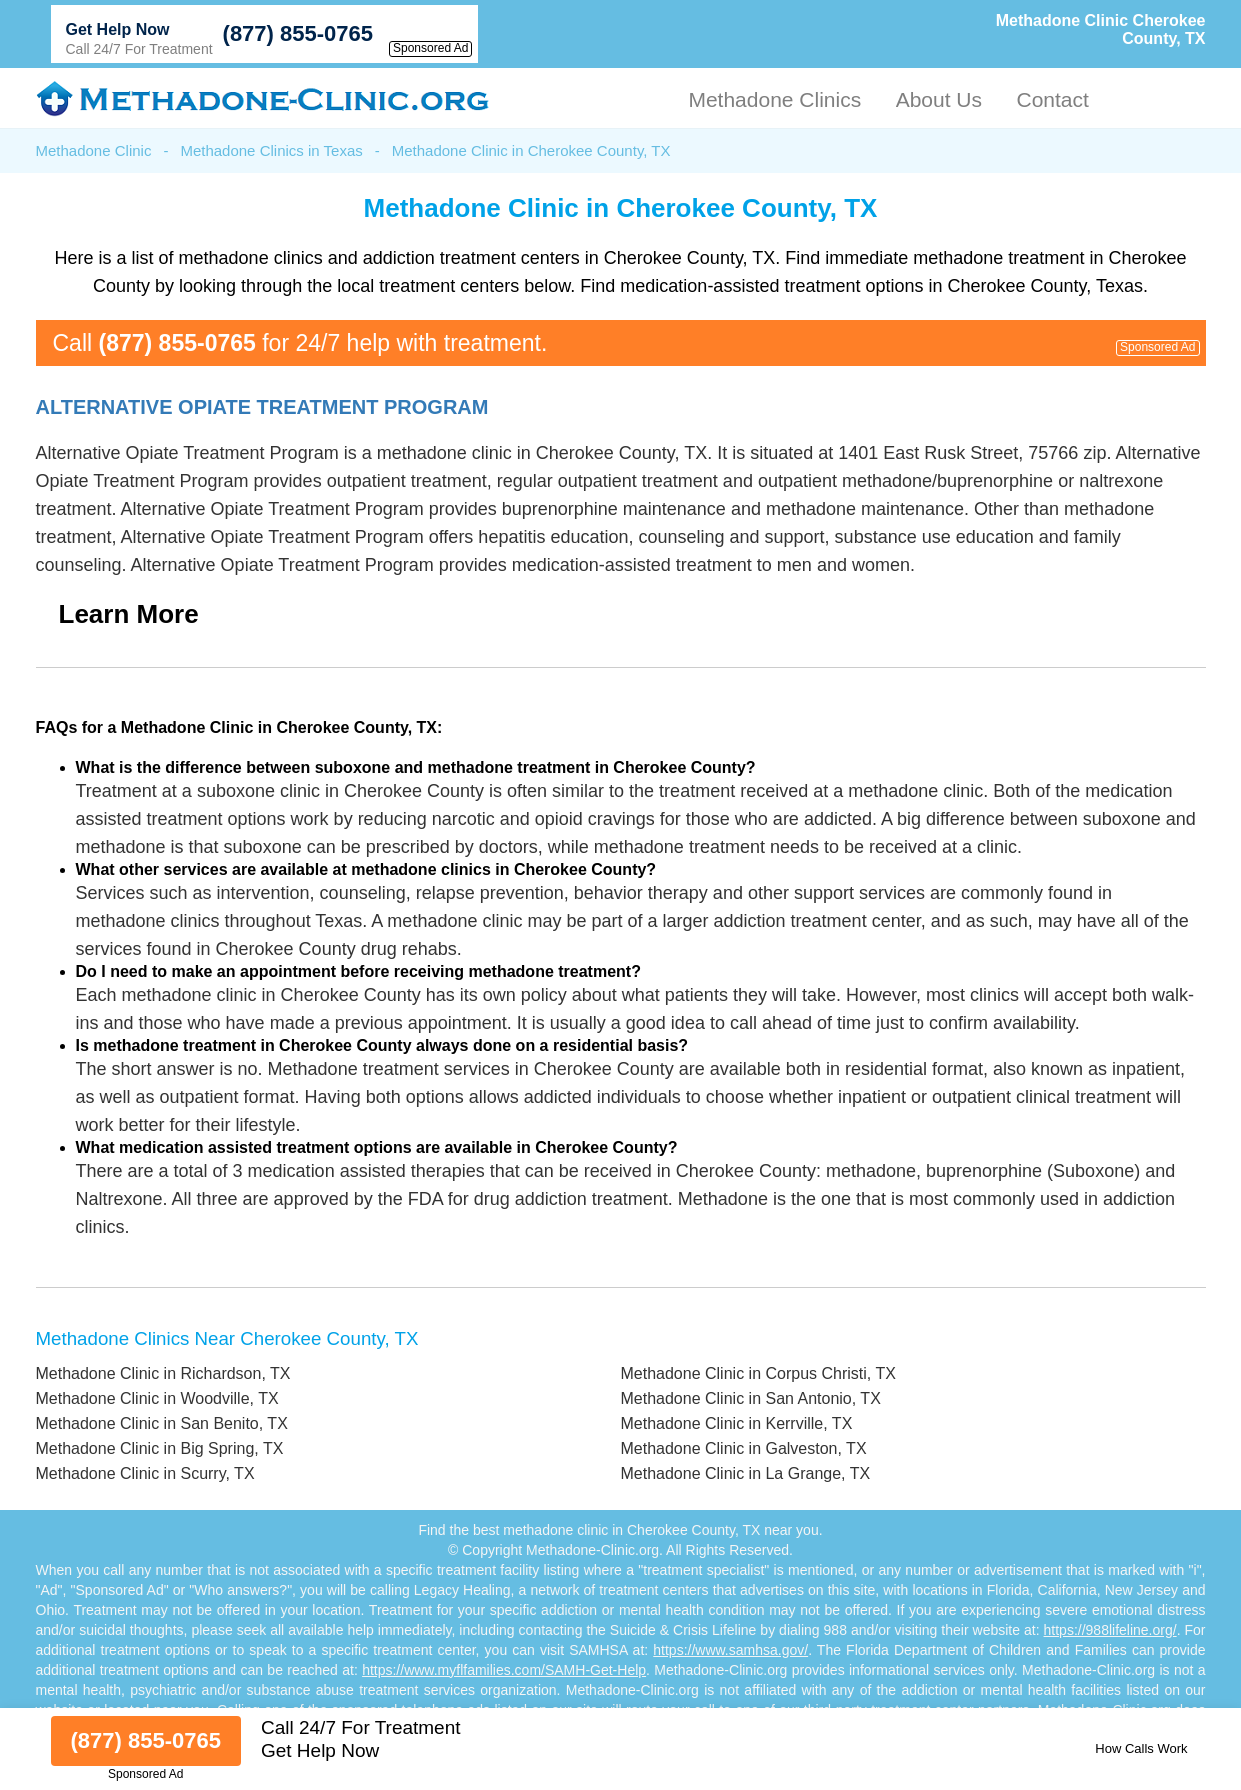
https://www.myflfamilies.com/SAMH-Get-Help (504, 1670)
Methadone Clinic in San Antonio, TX (751, 1398)
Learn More (129, 614)
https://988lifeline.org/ (1110, 1630)
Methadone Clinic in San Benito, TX (162, 1423)
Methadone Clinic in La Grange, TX (746, 1473)
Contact (1052, 99)
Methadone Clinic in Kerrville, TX (737, 1423)
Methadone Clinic (94, 150)
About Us (939, 99)
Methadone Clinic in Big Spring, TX (160, 1448)
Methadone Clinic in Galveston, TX (744, 1448)
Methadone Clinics (774, 99)
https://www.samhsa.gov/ (730, 1650)
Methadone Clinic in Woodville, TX (157, 1398)
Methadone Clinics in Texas (271, 150)
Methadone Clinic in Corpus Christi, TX (758, 1373)
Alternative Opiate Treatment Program (262, 407)
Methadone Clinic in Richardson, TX (163, 1373)
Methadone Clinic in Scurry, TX (145, 1473)
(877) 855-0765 (298, 33)
